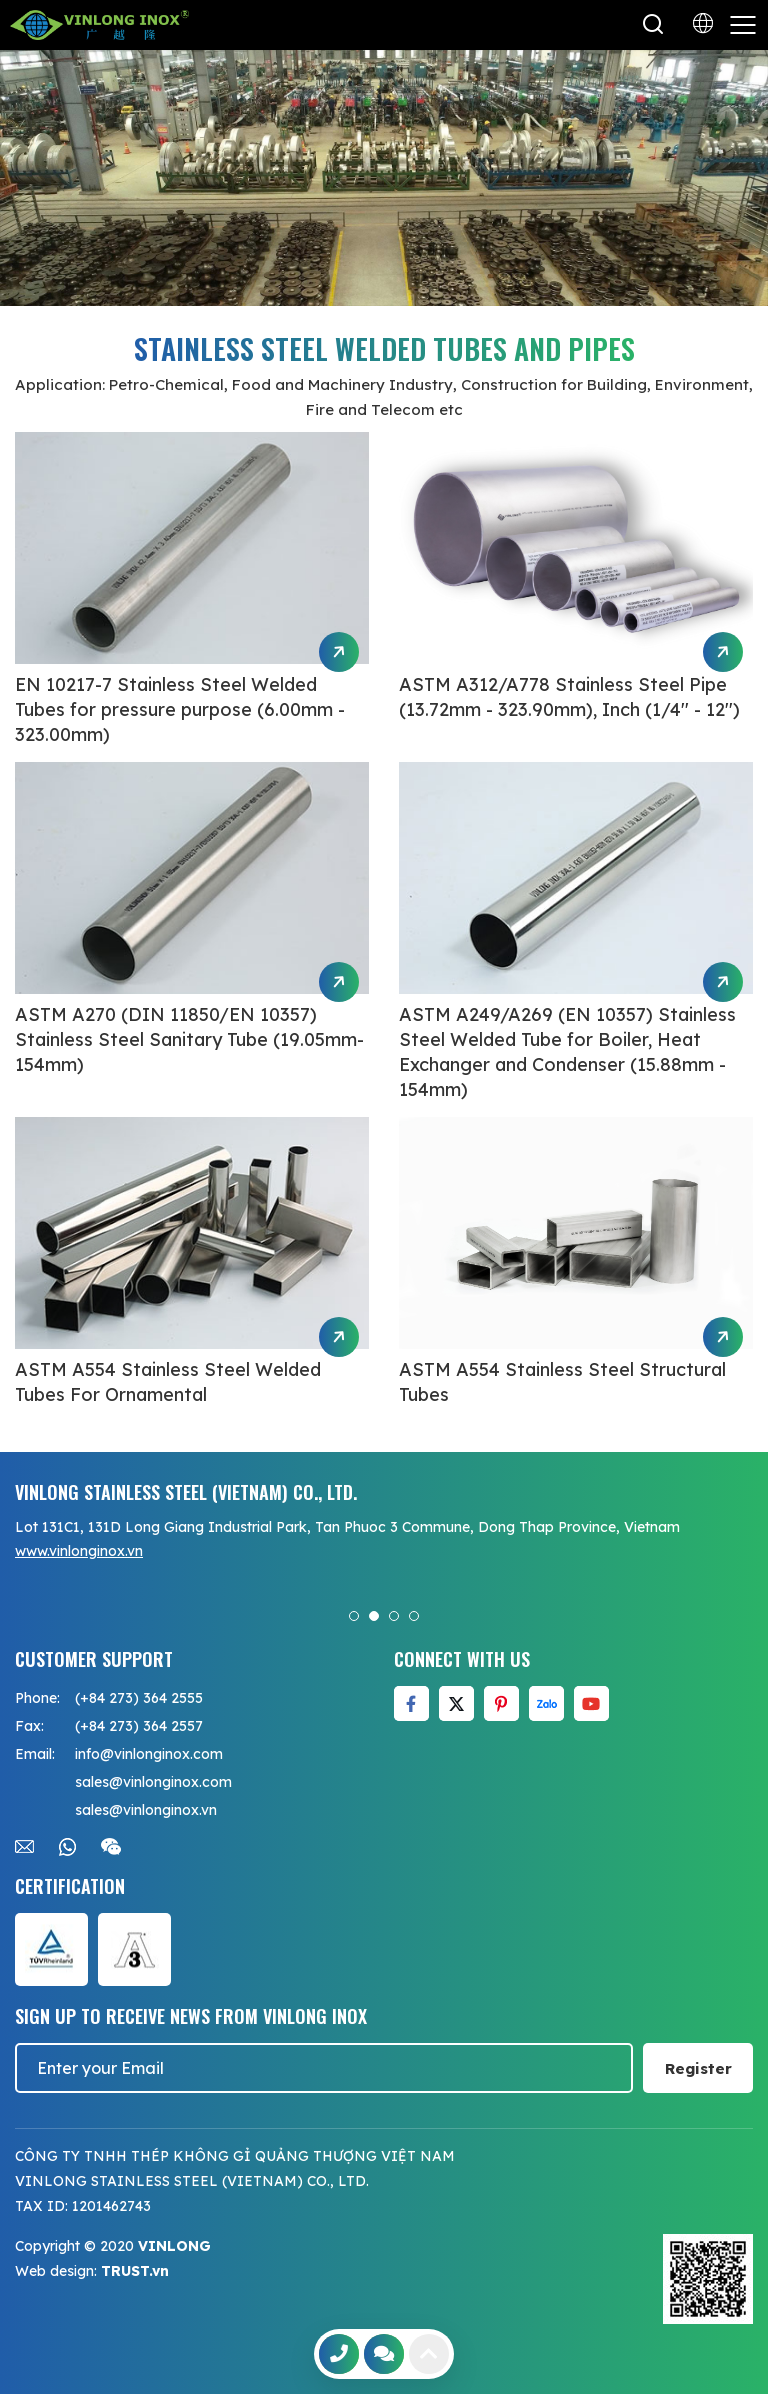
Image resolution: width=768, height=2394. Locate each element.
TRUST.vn (135, 2271)
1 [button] (354, 1616)
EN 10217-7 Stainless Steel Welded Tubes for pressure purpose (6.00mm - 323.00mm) (180, 709)
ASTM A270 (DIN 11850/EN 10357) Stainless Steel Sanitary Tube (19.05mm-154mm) (189, 1039)
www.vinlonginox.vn (79, 1551)
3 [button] (394, 1616)
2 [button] (374, 1616)
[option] (384, 178)
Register (698, 2068)
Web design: (56, 2271)
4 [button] (414, 1616)
